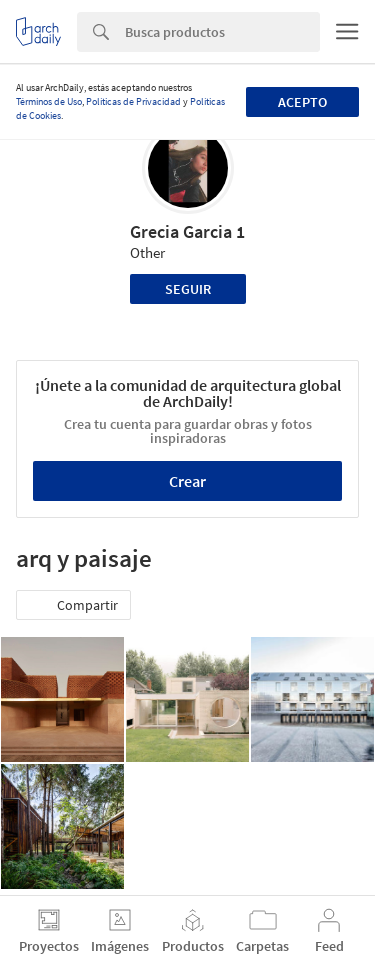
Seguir (188, 289)
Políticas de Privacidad (133, 101)
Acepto (302, 102)
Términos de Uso (49, 101)
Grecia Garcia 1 (187, 231)
